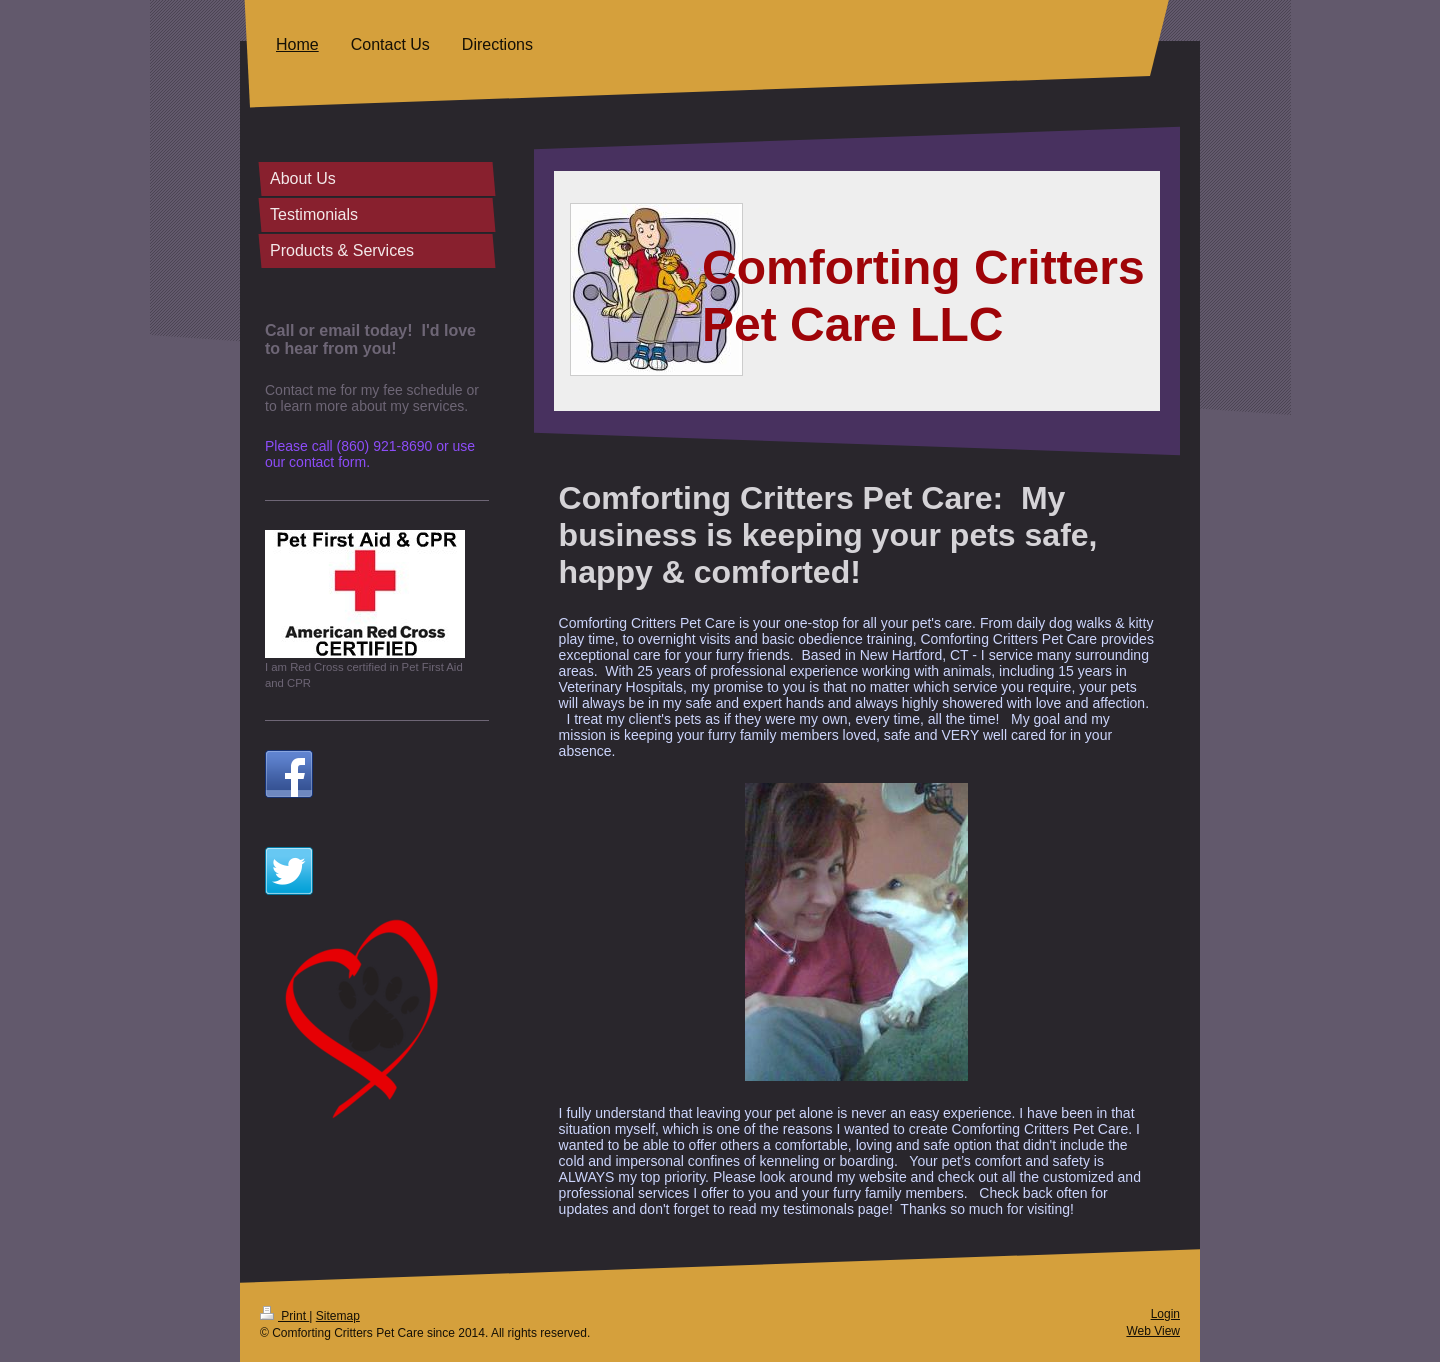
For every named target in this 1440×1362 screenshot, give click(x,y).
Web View (1153, 1331)
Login (1165, 1314)
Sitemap (338, 1316)
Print (284, 1316)
